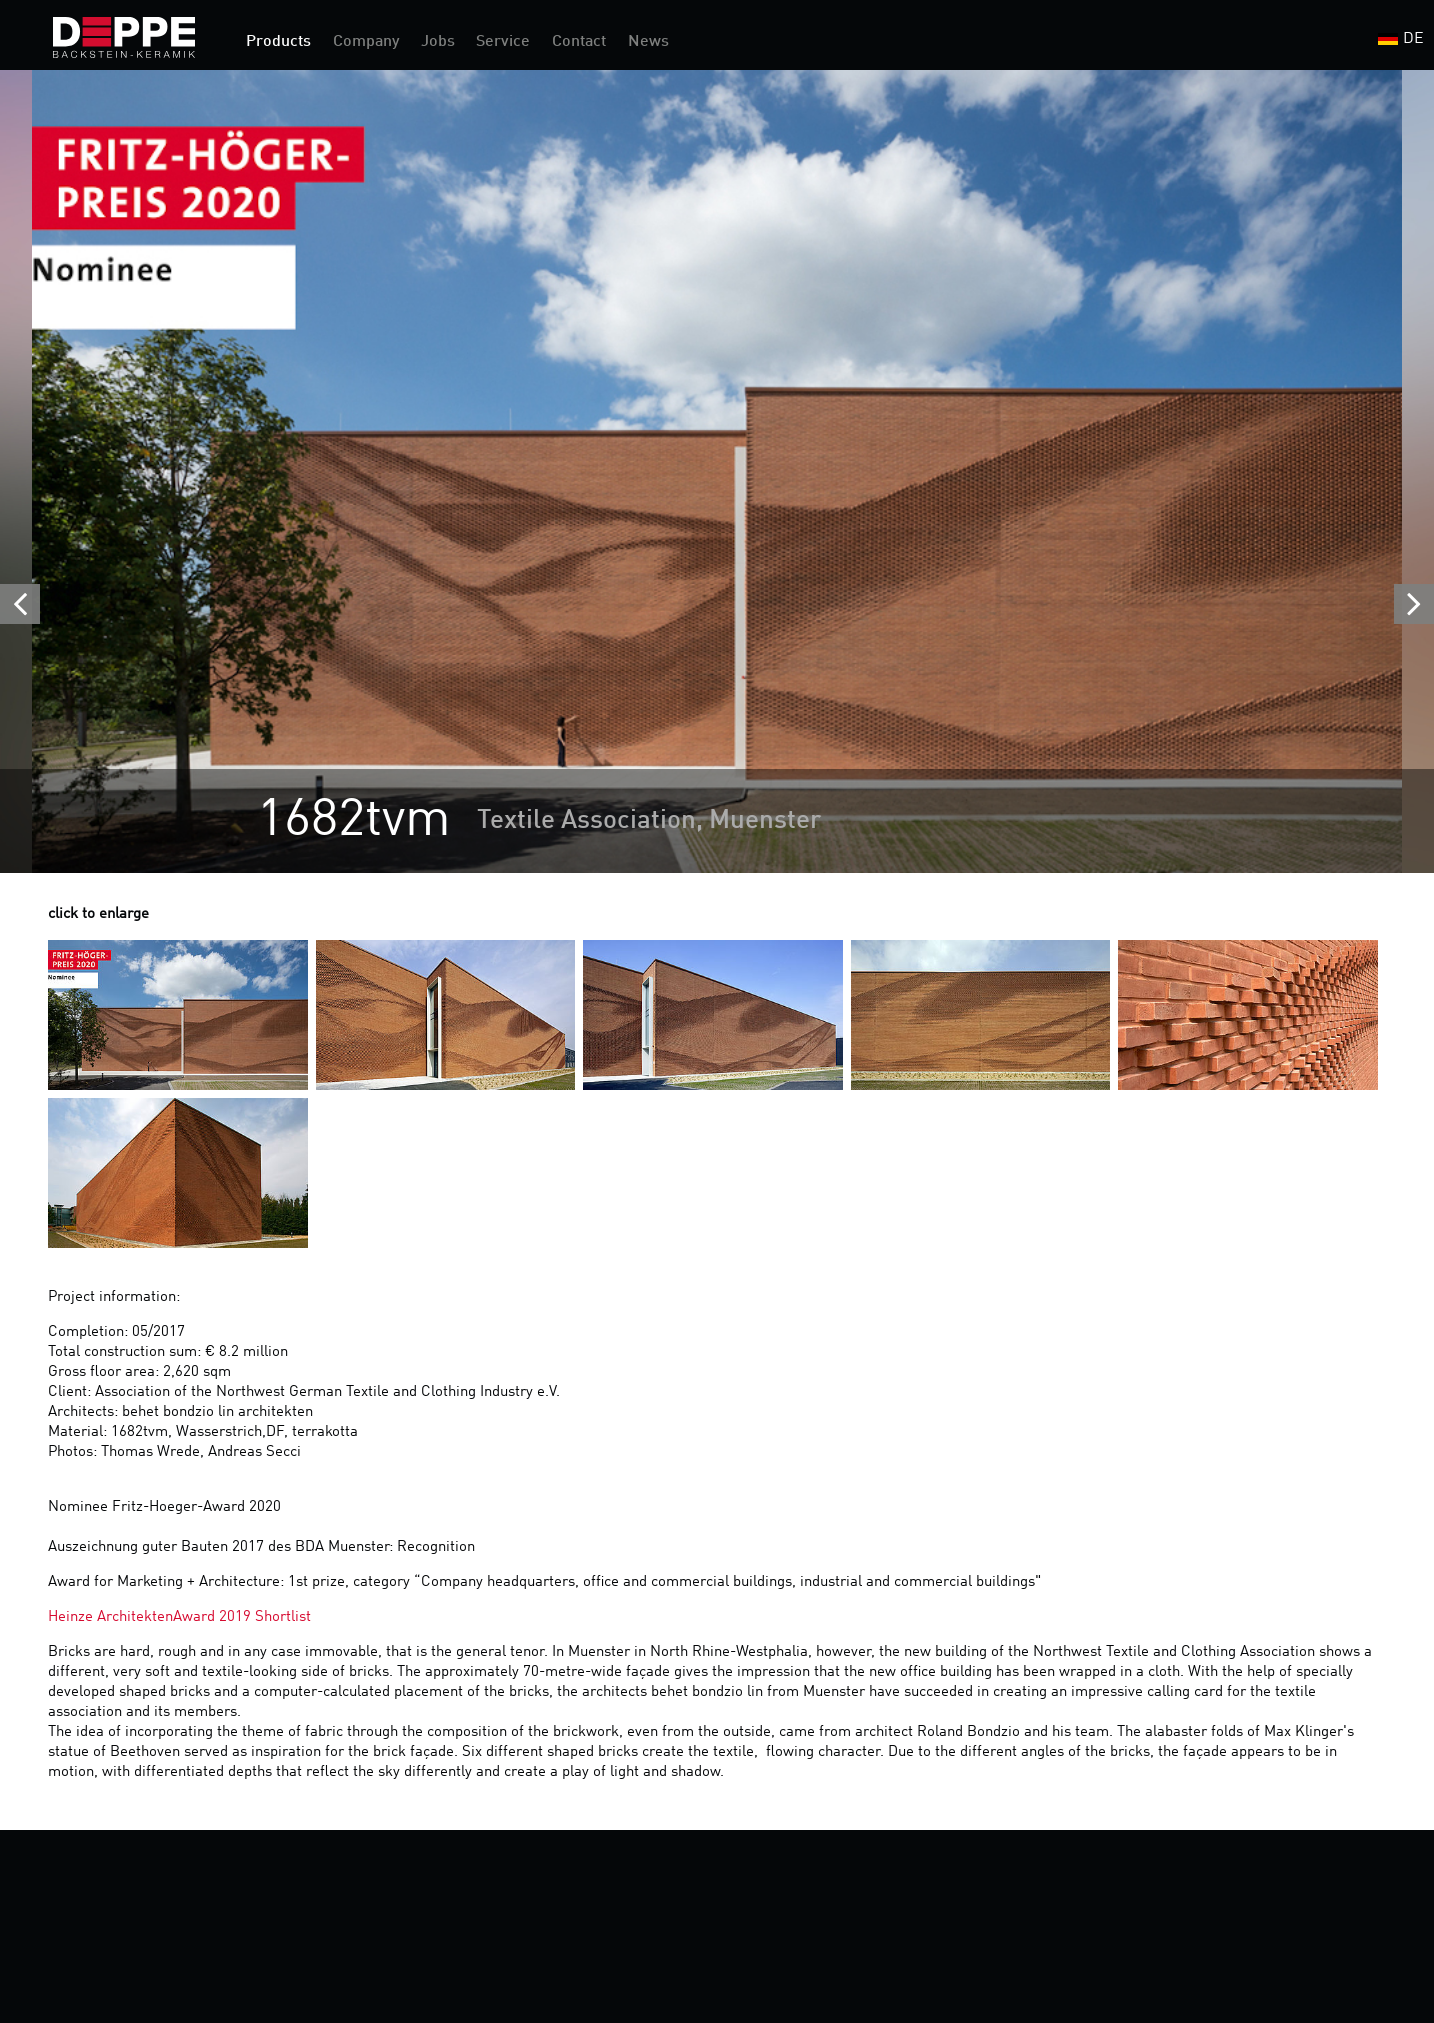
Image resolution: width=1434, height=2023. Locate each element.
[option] (717, 471)
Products (278, 42)
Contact (579, 42)
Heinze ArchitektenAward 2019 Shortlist (179, 1617)
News (648, 42)
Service (503, 42)
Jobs (438, 42)
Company (366, 42)
